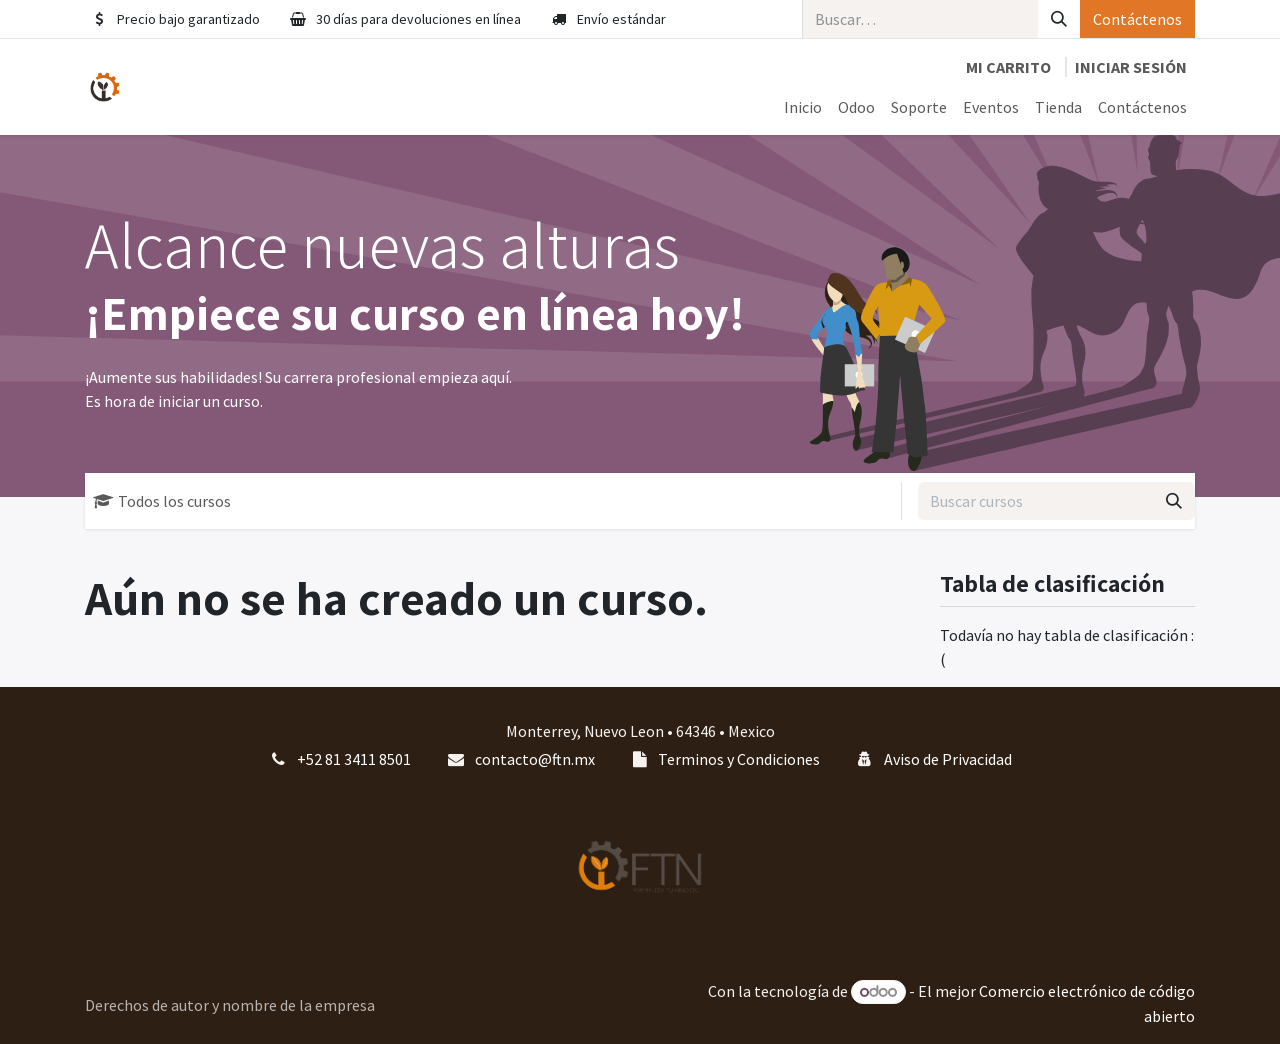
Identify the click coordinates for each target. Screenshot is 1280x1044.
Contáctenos (1137, 19)
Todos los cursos (162, 501)
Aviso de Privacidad (948, 759)
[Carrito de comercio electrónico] (1008, 67)
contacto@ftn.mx (535, 759)
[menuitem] (803, 107)
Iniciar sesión (1131, 67)
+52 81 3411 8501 (354, 759)
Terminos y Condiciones (739, 759)
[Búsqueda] (1059, 19)
